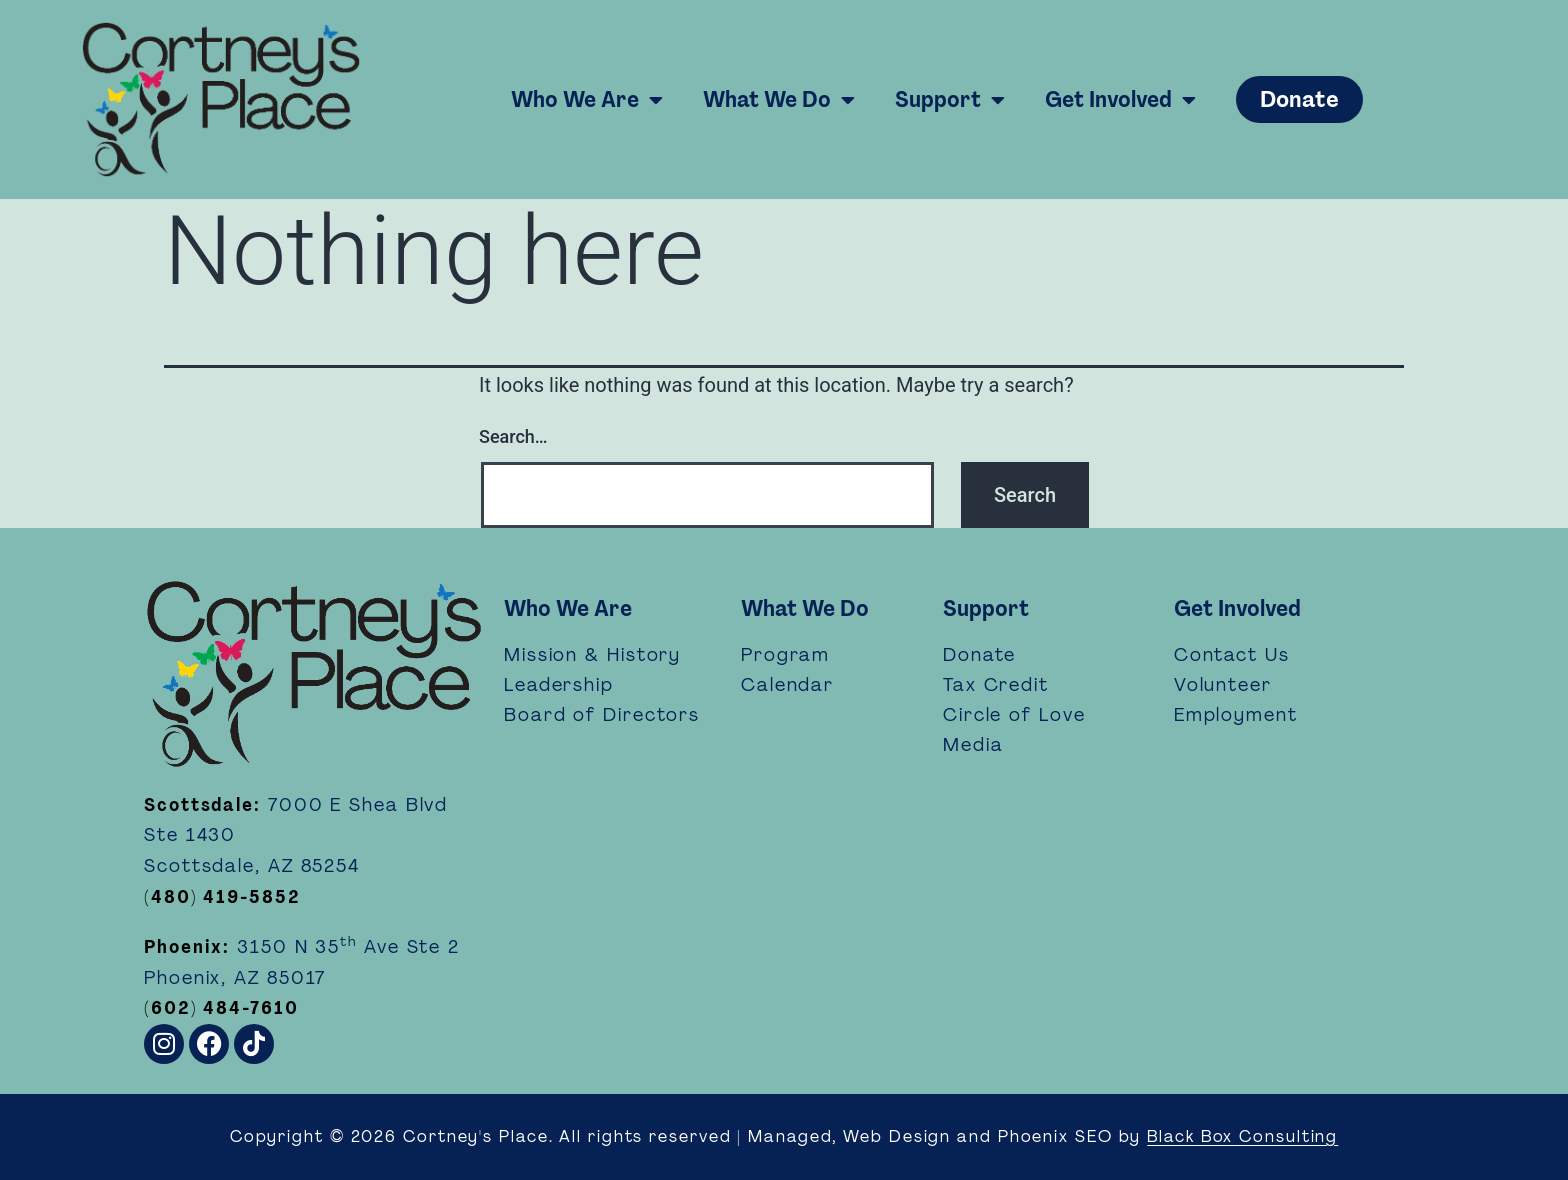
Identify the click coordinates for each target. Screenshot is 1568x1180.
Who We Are (587, 100)
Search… (513, 436)
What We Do (779, 100)
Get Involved (1120, 100)
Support (950, 100)
